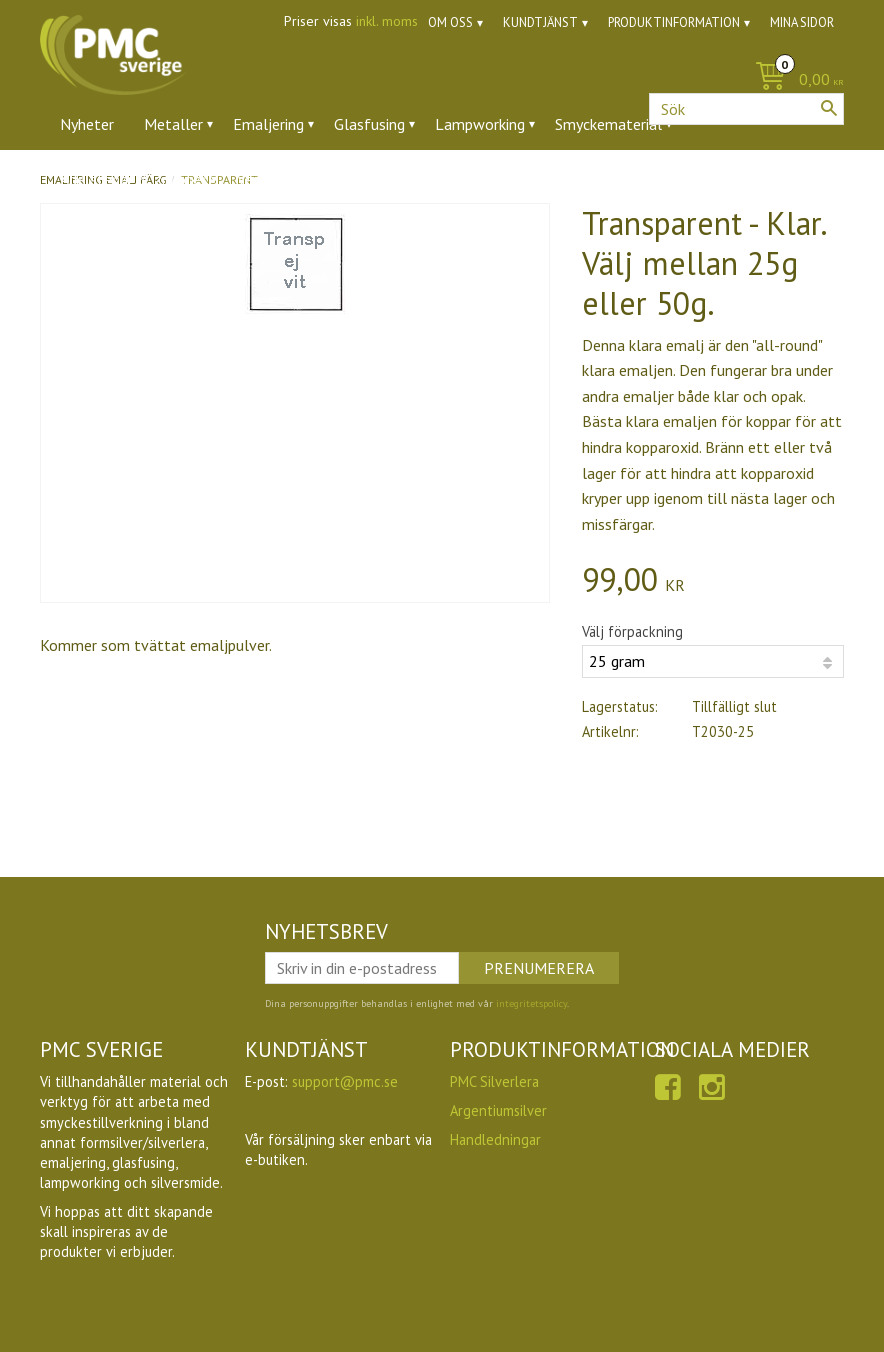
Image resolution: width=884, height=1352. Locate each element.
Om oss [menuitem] (450, 22)
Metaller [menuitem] (173, 124)
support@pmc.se (345, 1081)
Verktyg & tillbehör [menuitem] (301, 179)
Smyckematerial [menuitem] (608, 124)
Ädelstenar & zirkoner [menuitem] (133, 179)
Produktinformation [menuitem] (674, 22)
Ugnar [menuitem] (415, 179)
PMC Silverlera (494, 1081)
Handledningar (495, 1139)
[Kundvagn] (794, 80)
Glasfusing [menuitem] (369, 124)
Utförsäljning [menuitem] (509, 179)
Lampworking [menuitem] (480, 124)
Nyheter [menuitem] (87, 124)
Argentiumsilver (498, 1110)
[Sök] (829, 108)
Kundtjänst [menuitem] (540, 22)
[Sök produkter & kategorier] (746, 109)
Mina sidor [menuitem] (802, 22)
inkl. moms (387, 21)
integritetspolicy (531, 1003)
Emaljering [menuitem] (268, 124)
